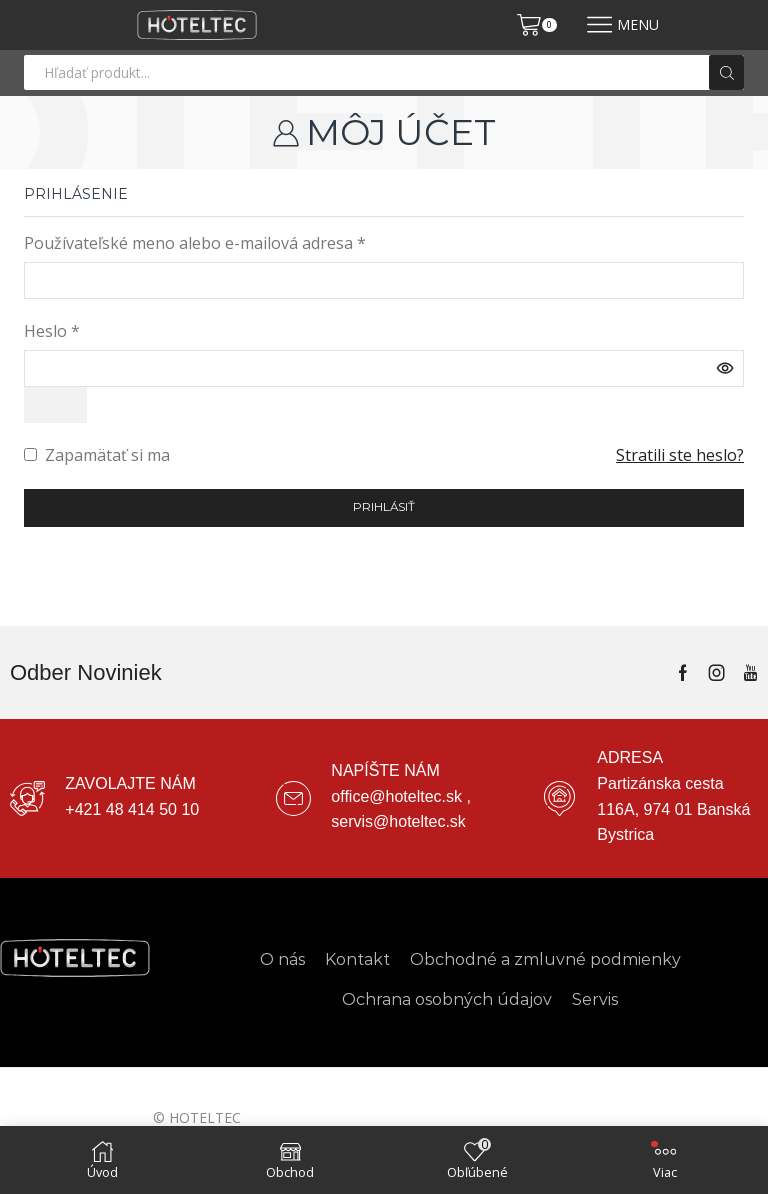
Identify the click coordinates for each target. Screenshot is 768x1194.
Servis (595, 1000)
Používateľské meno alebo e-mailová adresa (195, 243)
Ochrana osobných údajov (447, 1000)
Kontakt (357, 959)
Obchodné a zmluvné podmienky (545, 959)
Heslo (52, 331)
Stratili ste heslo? (680, 456)
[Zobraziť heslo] (56, 405)
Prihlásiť (384, 508)
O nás (282, 959)
